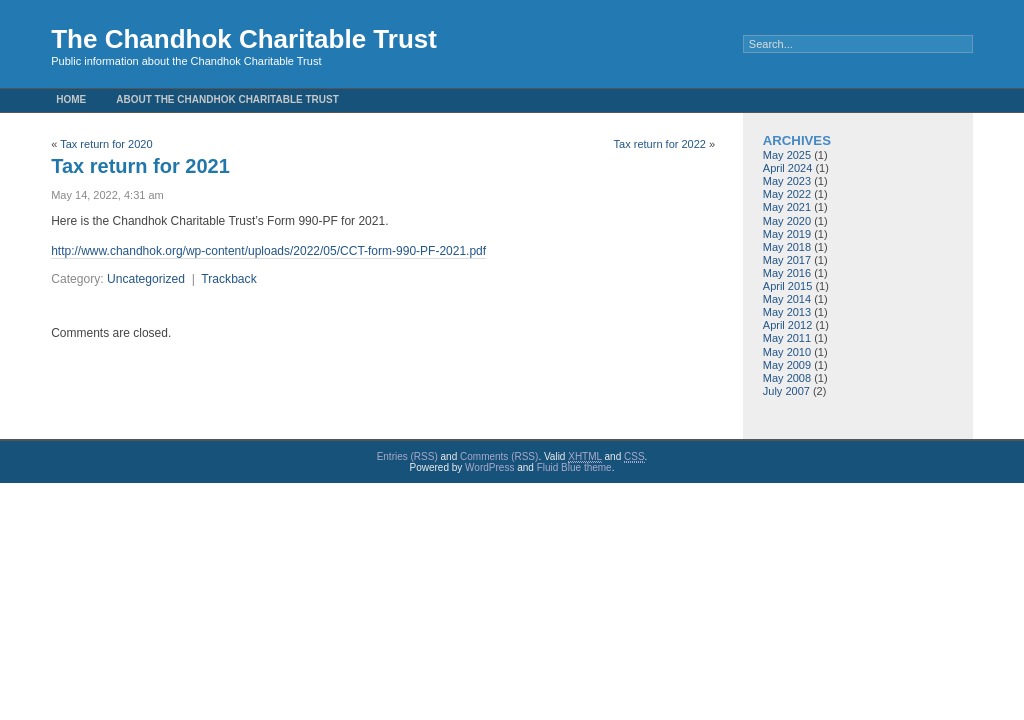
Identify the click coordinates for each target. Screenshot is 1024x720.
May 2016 (787, 273)
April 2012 (788, 325)
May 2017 (787, 260)
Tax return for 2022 (660, 144)
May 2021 (787, 207)
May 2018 (787, 247)
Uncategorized (146, 279)
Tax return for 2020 (106, 144)
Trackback (228, 279)
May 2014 (787, 299)
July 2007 (786, 391)
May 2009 (787, 365)
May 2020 (787, 221)
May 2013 (787, 312)
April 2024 (788, 168)
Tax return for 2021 (140, 166)
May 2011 (787, 338)
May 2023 (787, 181)
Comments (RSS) (499, 456)
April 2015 (788, 286)
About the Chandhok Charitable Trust (227, 99)
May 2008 (787, 378)
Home (71, 99)
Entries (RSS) (407, 456)
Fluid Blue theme (574, 467)
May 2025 (787, 155)
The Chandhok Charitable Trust (244, 39)
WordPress (489, 467)
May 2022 (787, 194)
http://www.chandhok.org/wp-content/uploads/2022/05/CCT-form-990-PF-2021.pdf (268, 251)
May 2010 (787, 352)
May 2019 (787, 234)
